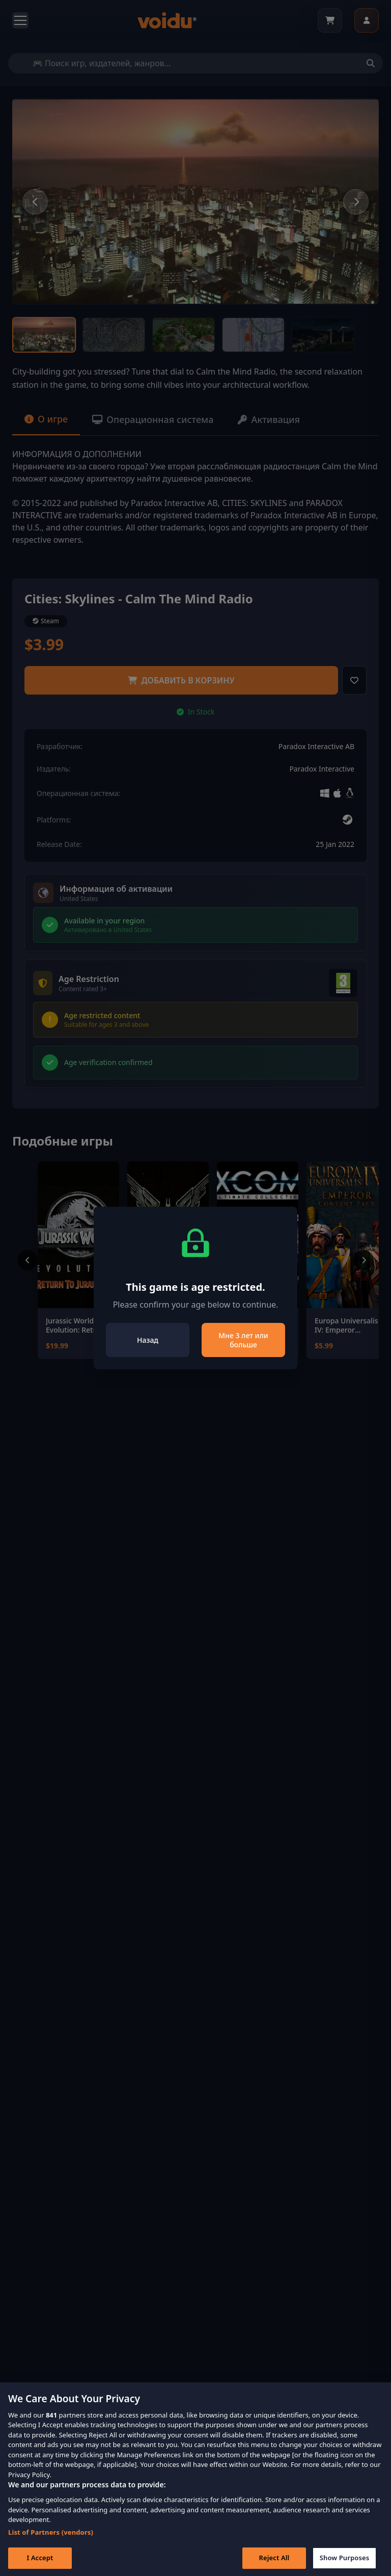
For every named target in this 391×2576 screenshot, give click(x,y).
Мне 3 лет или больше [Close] (243, 1340)
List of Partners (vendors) (50, 2547)
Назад (147, 1340)
